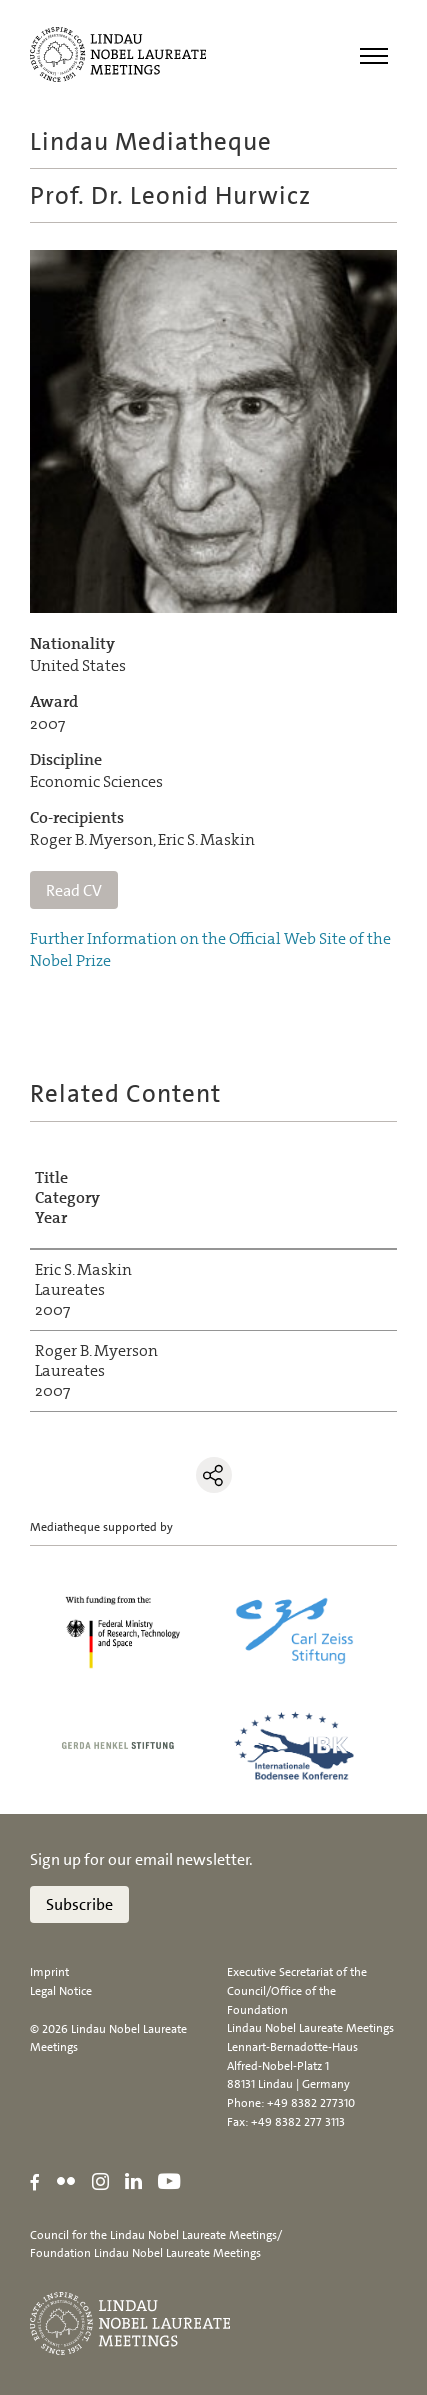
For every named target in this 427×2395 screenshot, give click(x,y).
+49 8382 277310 (311, 2103)
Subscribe (79, 1904)
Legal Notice (61, 1991)
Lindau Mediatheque (151, 141)
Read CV (74, 890)
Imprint (49, 1972)
